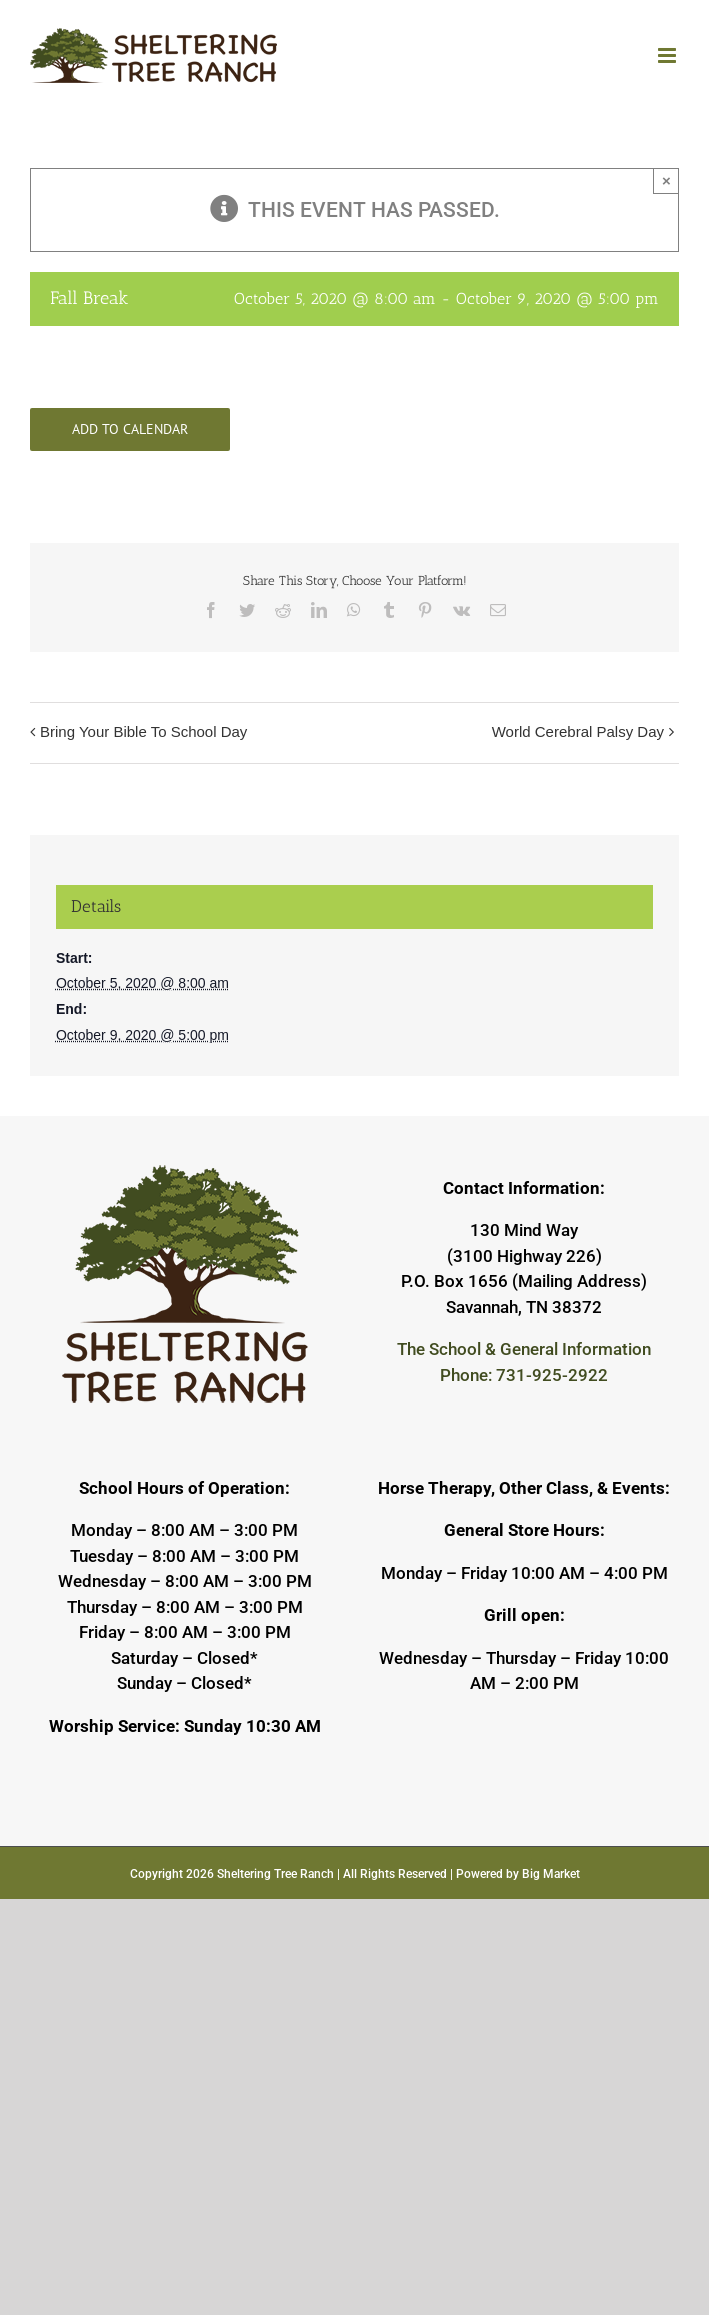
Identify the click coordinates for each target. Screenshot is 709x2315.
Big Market (551, 1874)
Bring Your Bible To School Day (143, 731)
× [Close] (666, 180)
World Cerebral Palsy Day (578, 731)
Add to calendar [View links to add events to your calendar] (130, 429)
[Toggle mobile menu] (668, 55)
